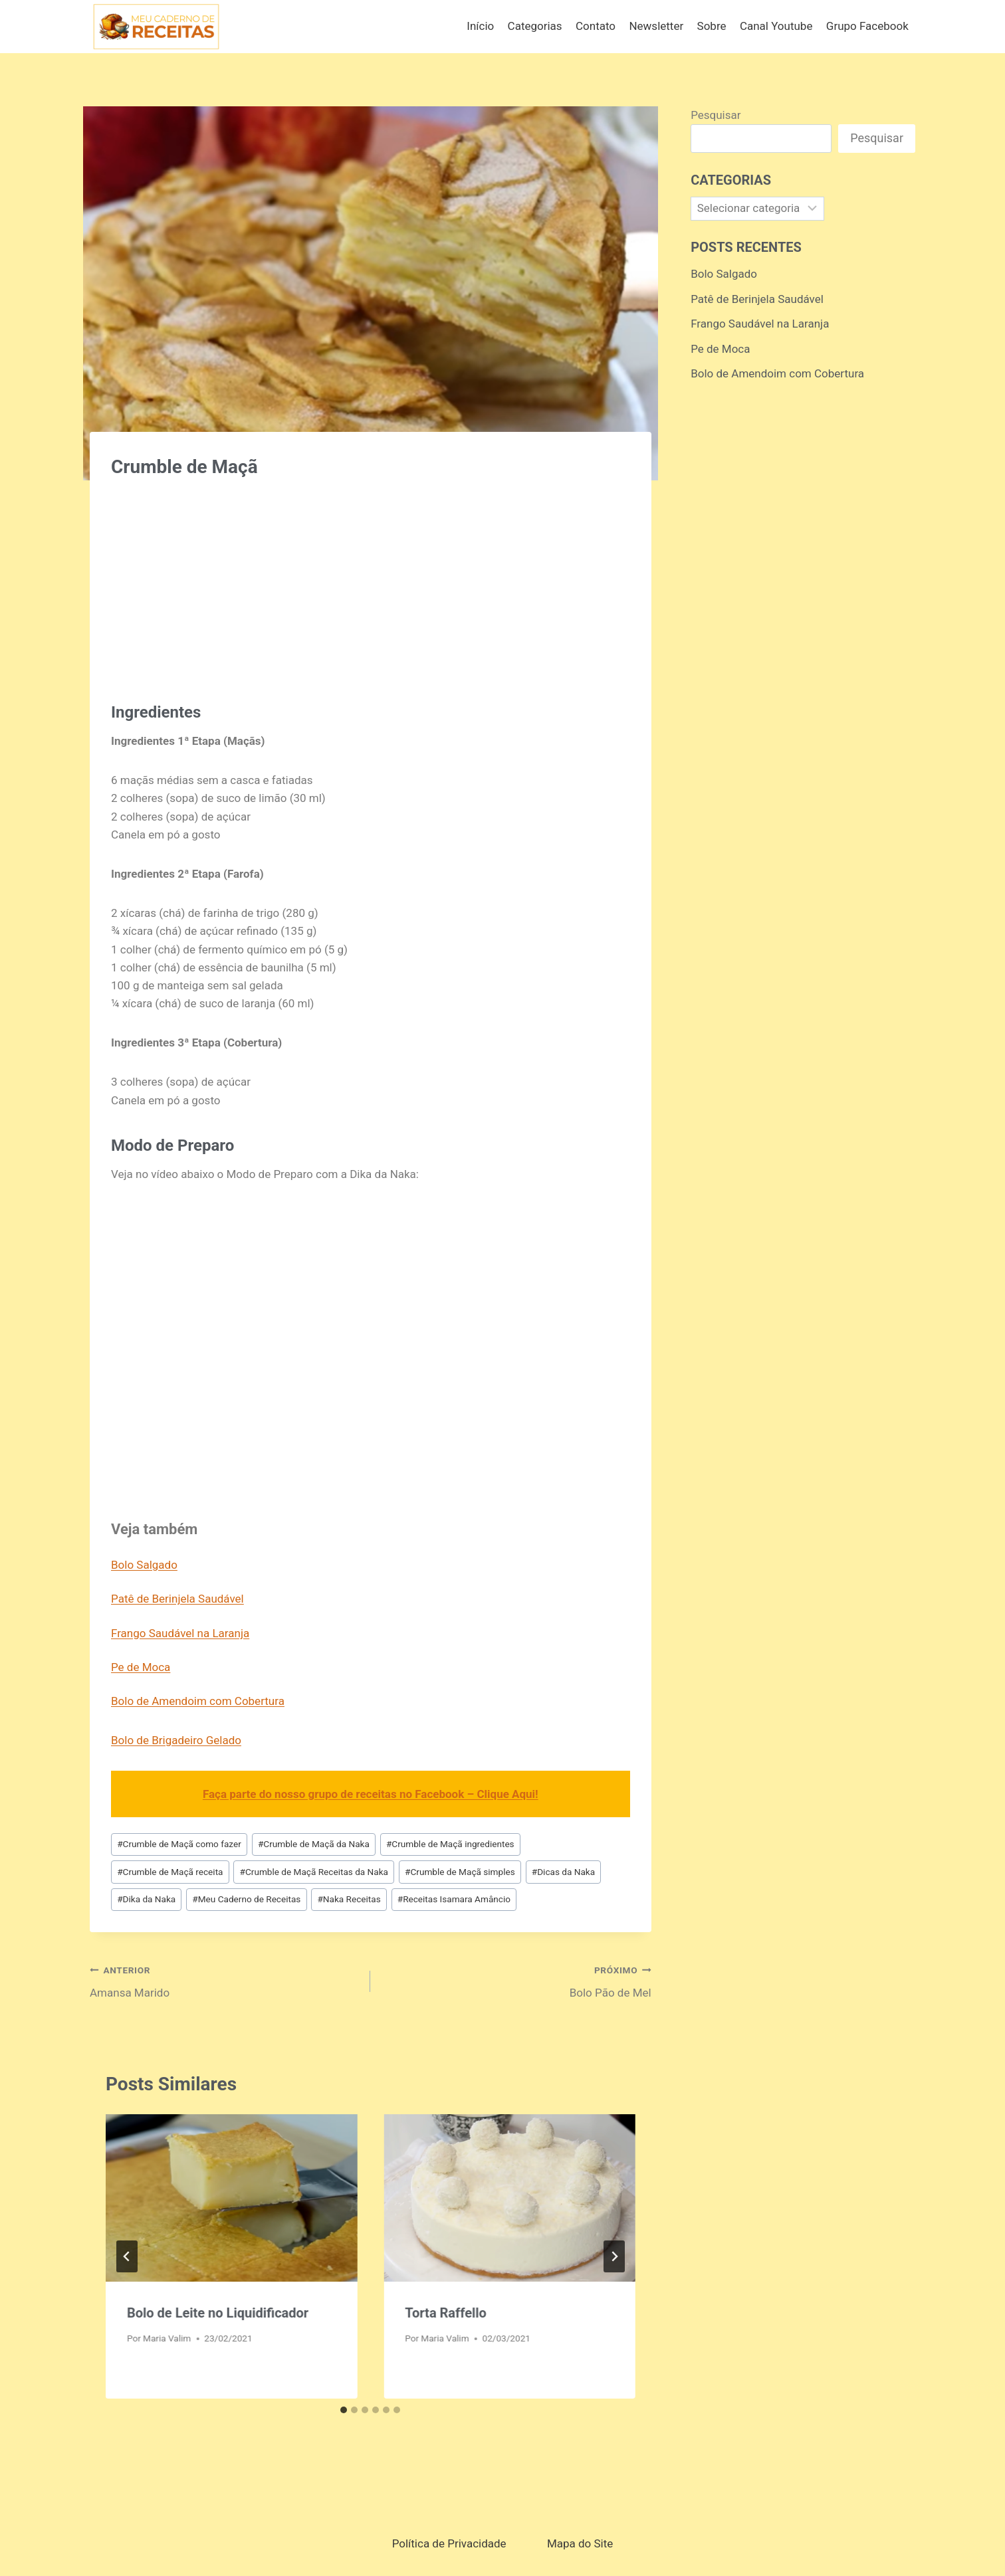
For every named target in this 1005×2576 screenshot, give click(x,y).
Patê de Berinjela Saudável (177, 1598)
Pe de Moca (140, 1667)
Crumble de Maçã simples (460, 1871)
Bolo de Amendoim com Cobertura (197, 1701)
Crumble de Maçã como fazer (179, 1843)
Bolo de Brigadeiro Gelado (176, 1740)
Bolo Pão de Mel (516, 1980)
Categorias (535, 26)
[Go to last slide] (127, 2256)
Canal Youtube (776, 26)
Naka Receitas (348, 1899)
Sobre (711, 26)
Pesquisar (715, 115)
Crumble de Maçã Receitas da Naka (314, 1871)
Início (480, 26)
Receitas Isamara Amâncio (453, 1899)
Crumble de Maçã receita (170, 1871)
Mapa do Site (580, 2543)
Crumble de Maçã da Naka (314, 1843)
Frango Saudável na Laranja (180, 1633)
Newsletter (656, 26)
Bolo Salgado (144, 1564)
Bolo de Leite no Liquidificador (217, 2313)
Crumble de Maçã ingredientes (450, 1843)
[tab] (343, 2410)
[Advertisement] (370, 583)
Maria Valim (167, 2338)
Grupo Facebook (867, 26)
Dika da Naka (146, 1899)
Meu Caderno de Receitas (246, 1899)
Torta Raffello (446, 2313)
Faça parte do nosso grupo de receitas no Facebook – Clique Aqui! (370, 1794)
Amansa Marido (224, 1980)
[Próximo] (614, 2256)
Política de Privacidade (449, 2543)
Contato (595, 26)
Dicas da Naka (563, 1871)
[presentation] (231, 2198)
